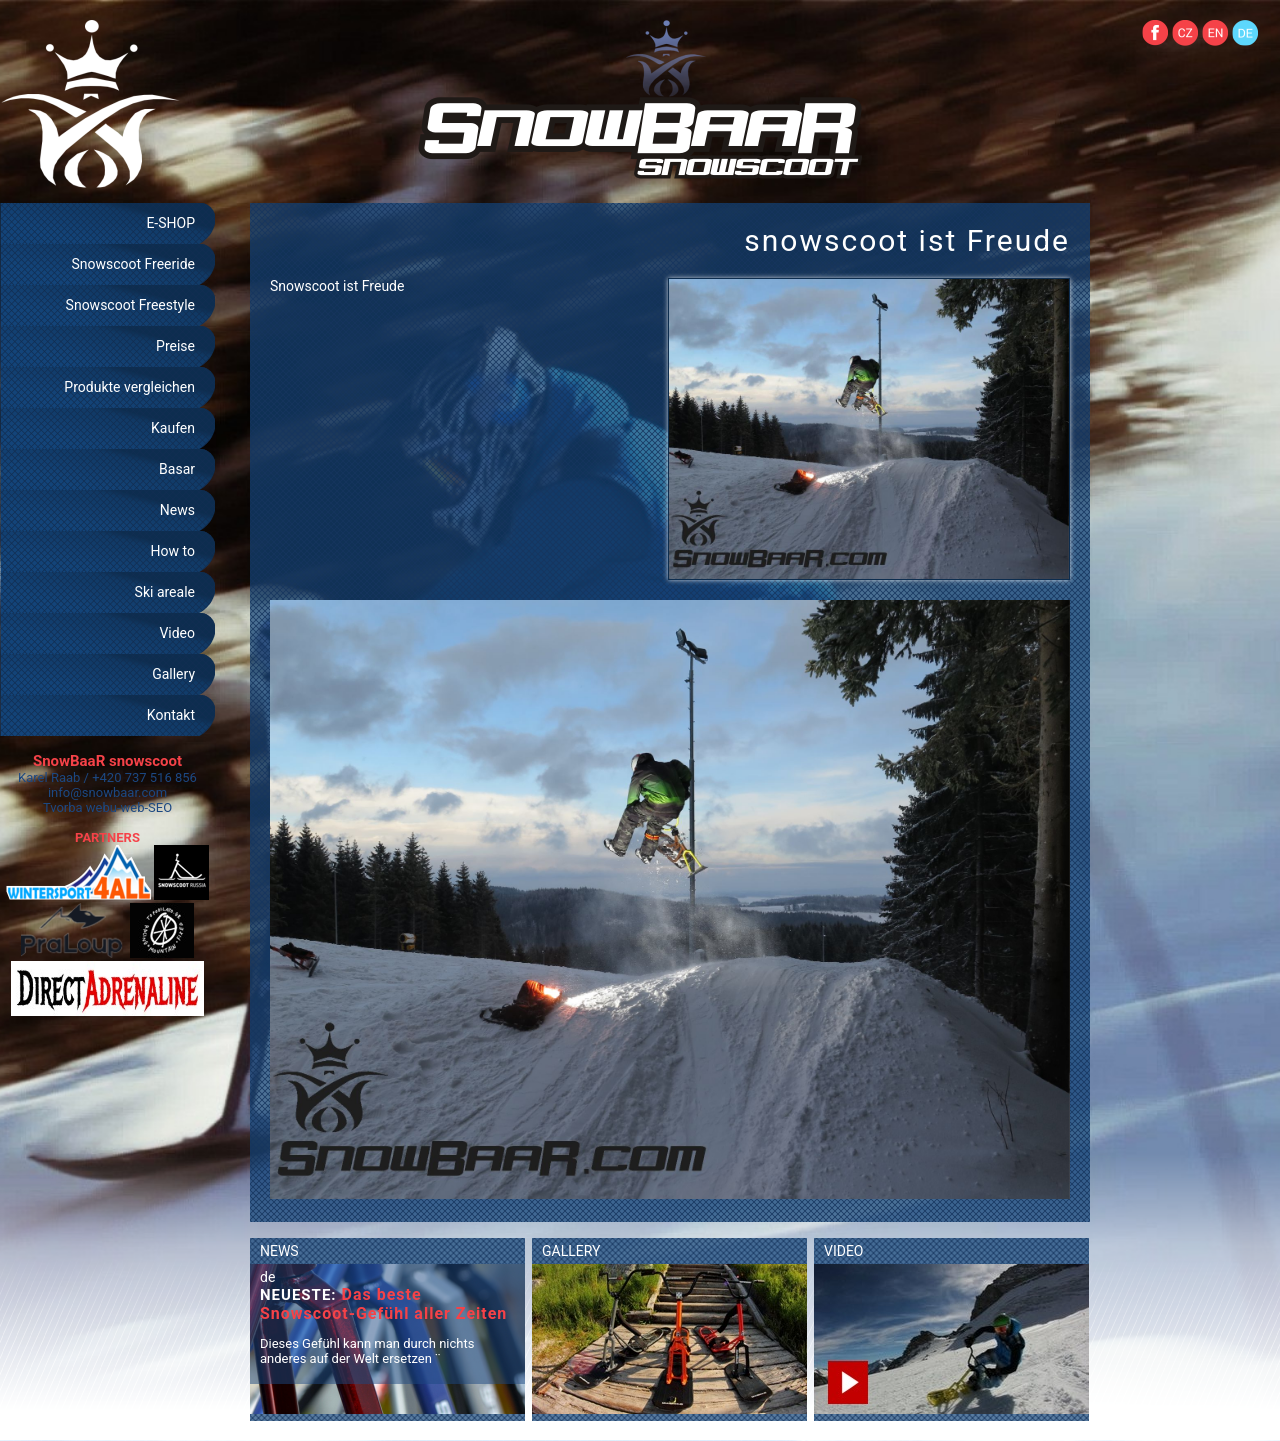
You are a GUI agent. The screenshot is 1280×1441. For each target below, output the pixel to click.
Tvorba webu (80, 807)
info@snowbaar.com (107, 792)
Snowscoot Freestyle (130, 305)
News (177, 510)
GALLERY (571, 1251)
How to (173, 551)
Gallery (173, 674)
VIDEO (844, 1251)
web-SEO (147, 807)
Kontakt (171, 715)
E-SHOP (170, 223)
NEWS (279, 1251)
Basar (177, 469)
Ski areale (165, 592)
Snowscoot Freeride (133, 264)
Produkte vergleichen (129, 387)
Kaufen (173, 428)
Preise (175, 346)
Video (177, 633)
